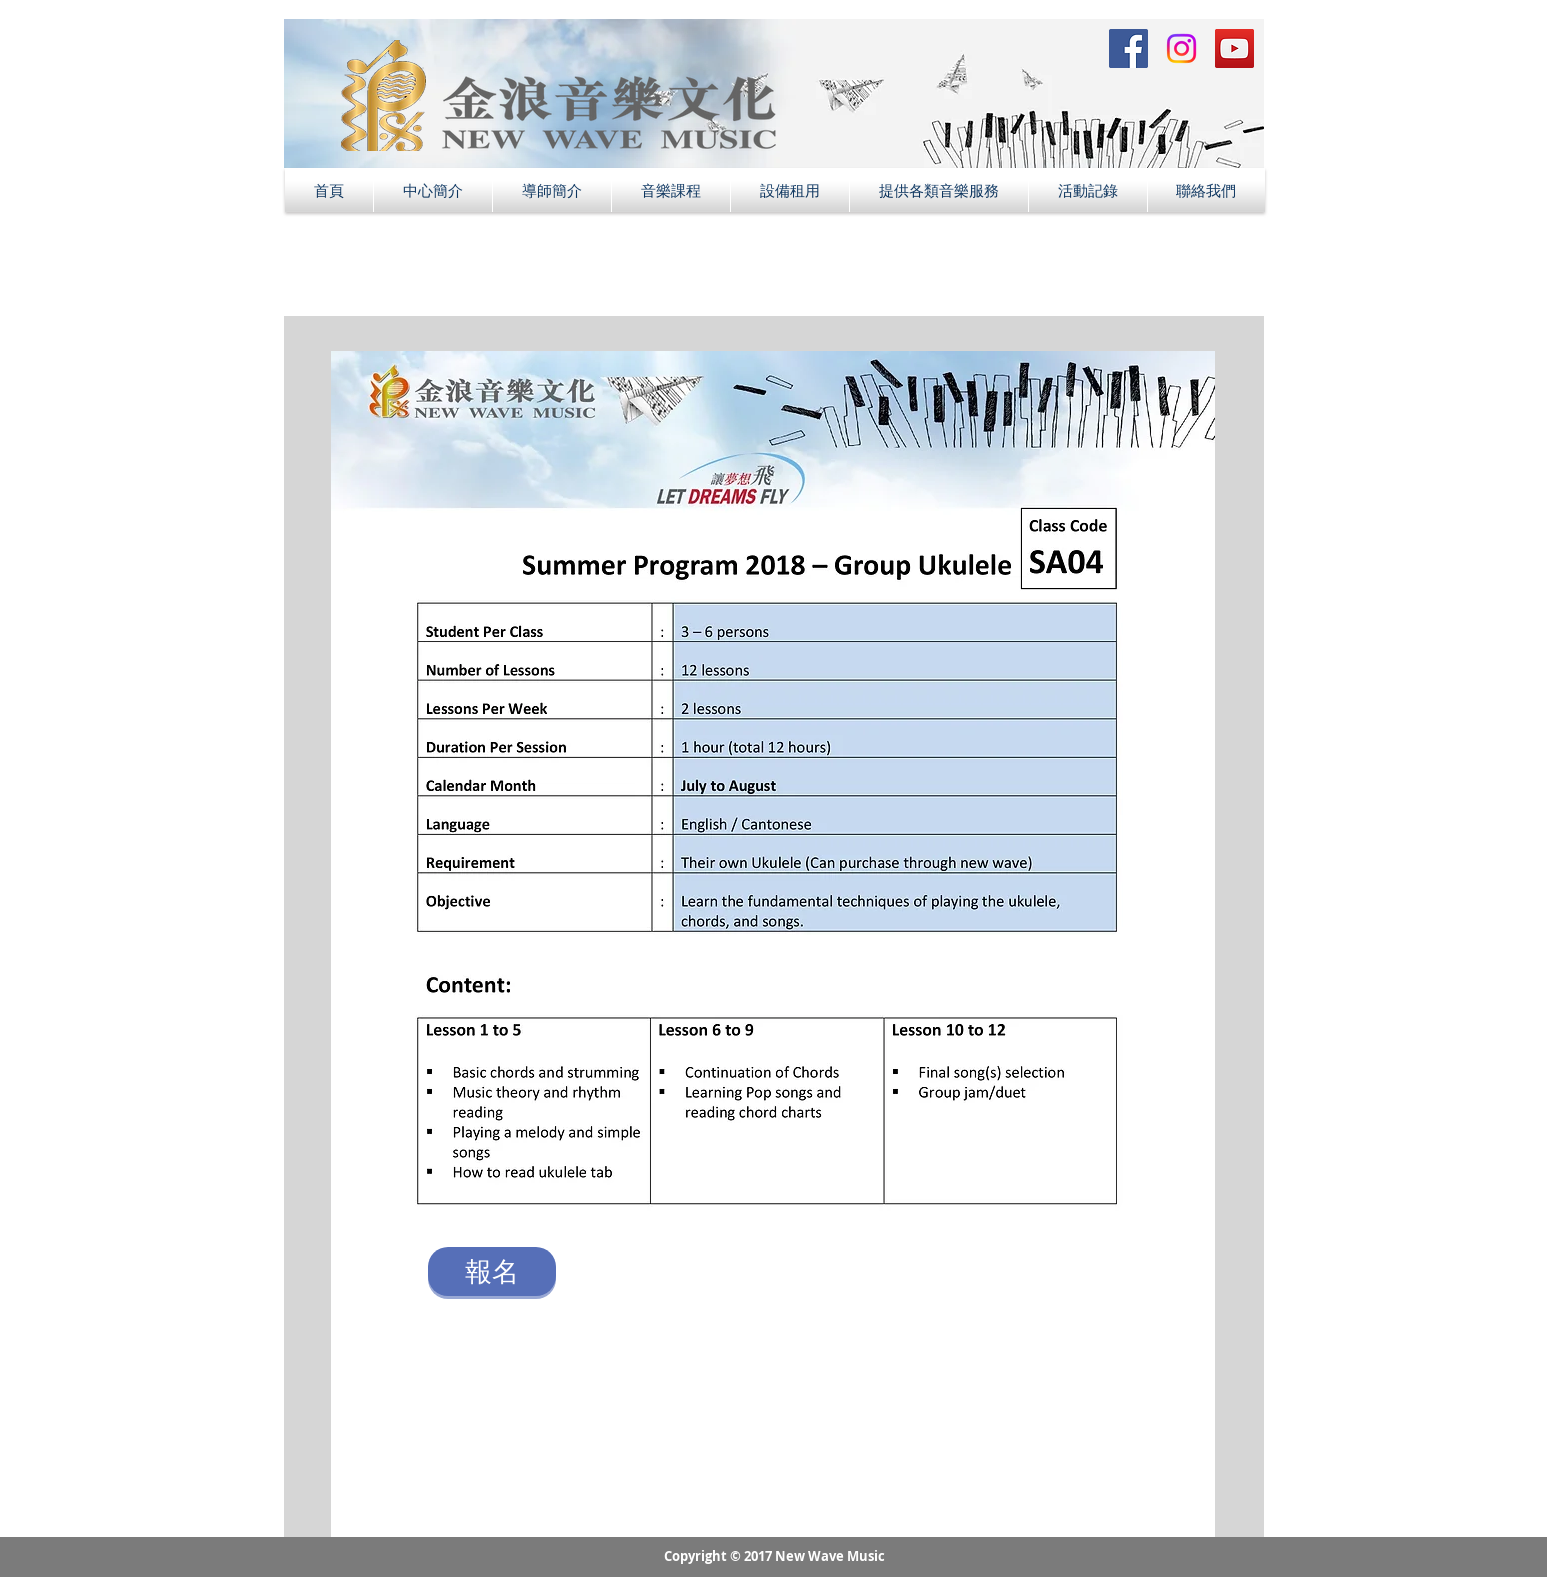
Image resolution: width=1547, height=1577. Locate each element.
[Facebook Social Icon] (1128, 48)
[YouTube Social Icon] (1234, 48)
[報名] (492, 1271)
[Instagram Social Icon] (1181, 48)
